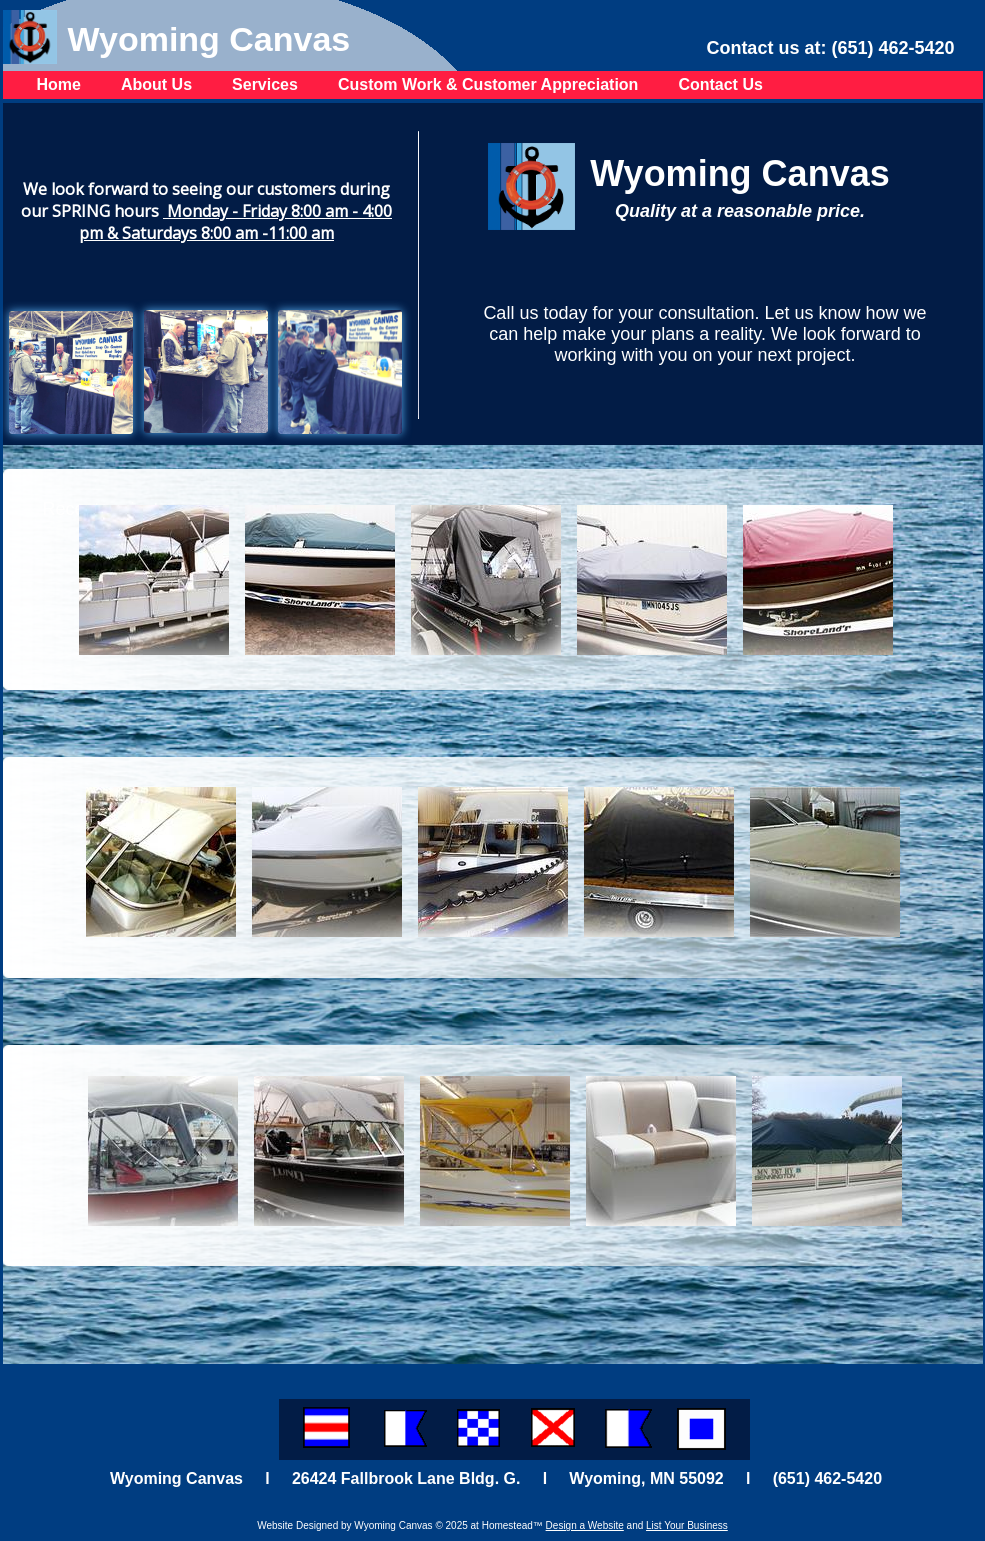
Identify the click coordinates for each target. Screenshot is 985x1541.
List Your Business (687, 1525)
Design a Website (585, 1525)
